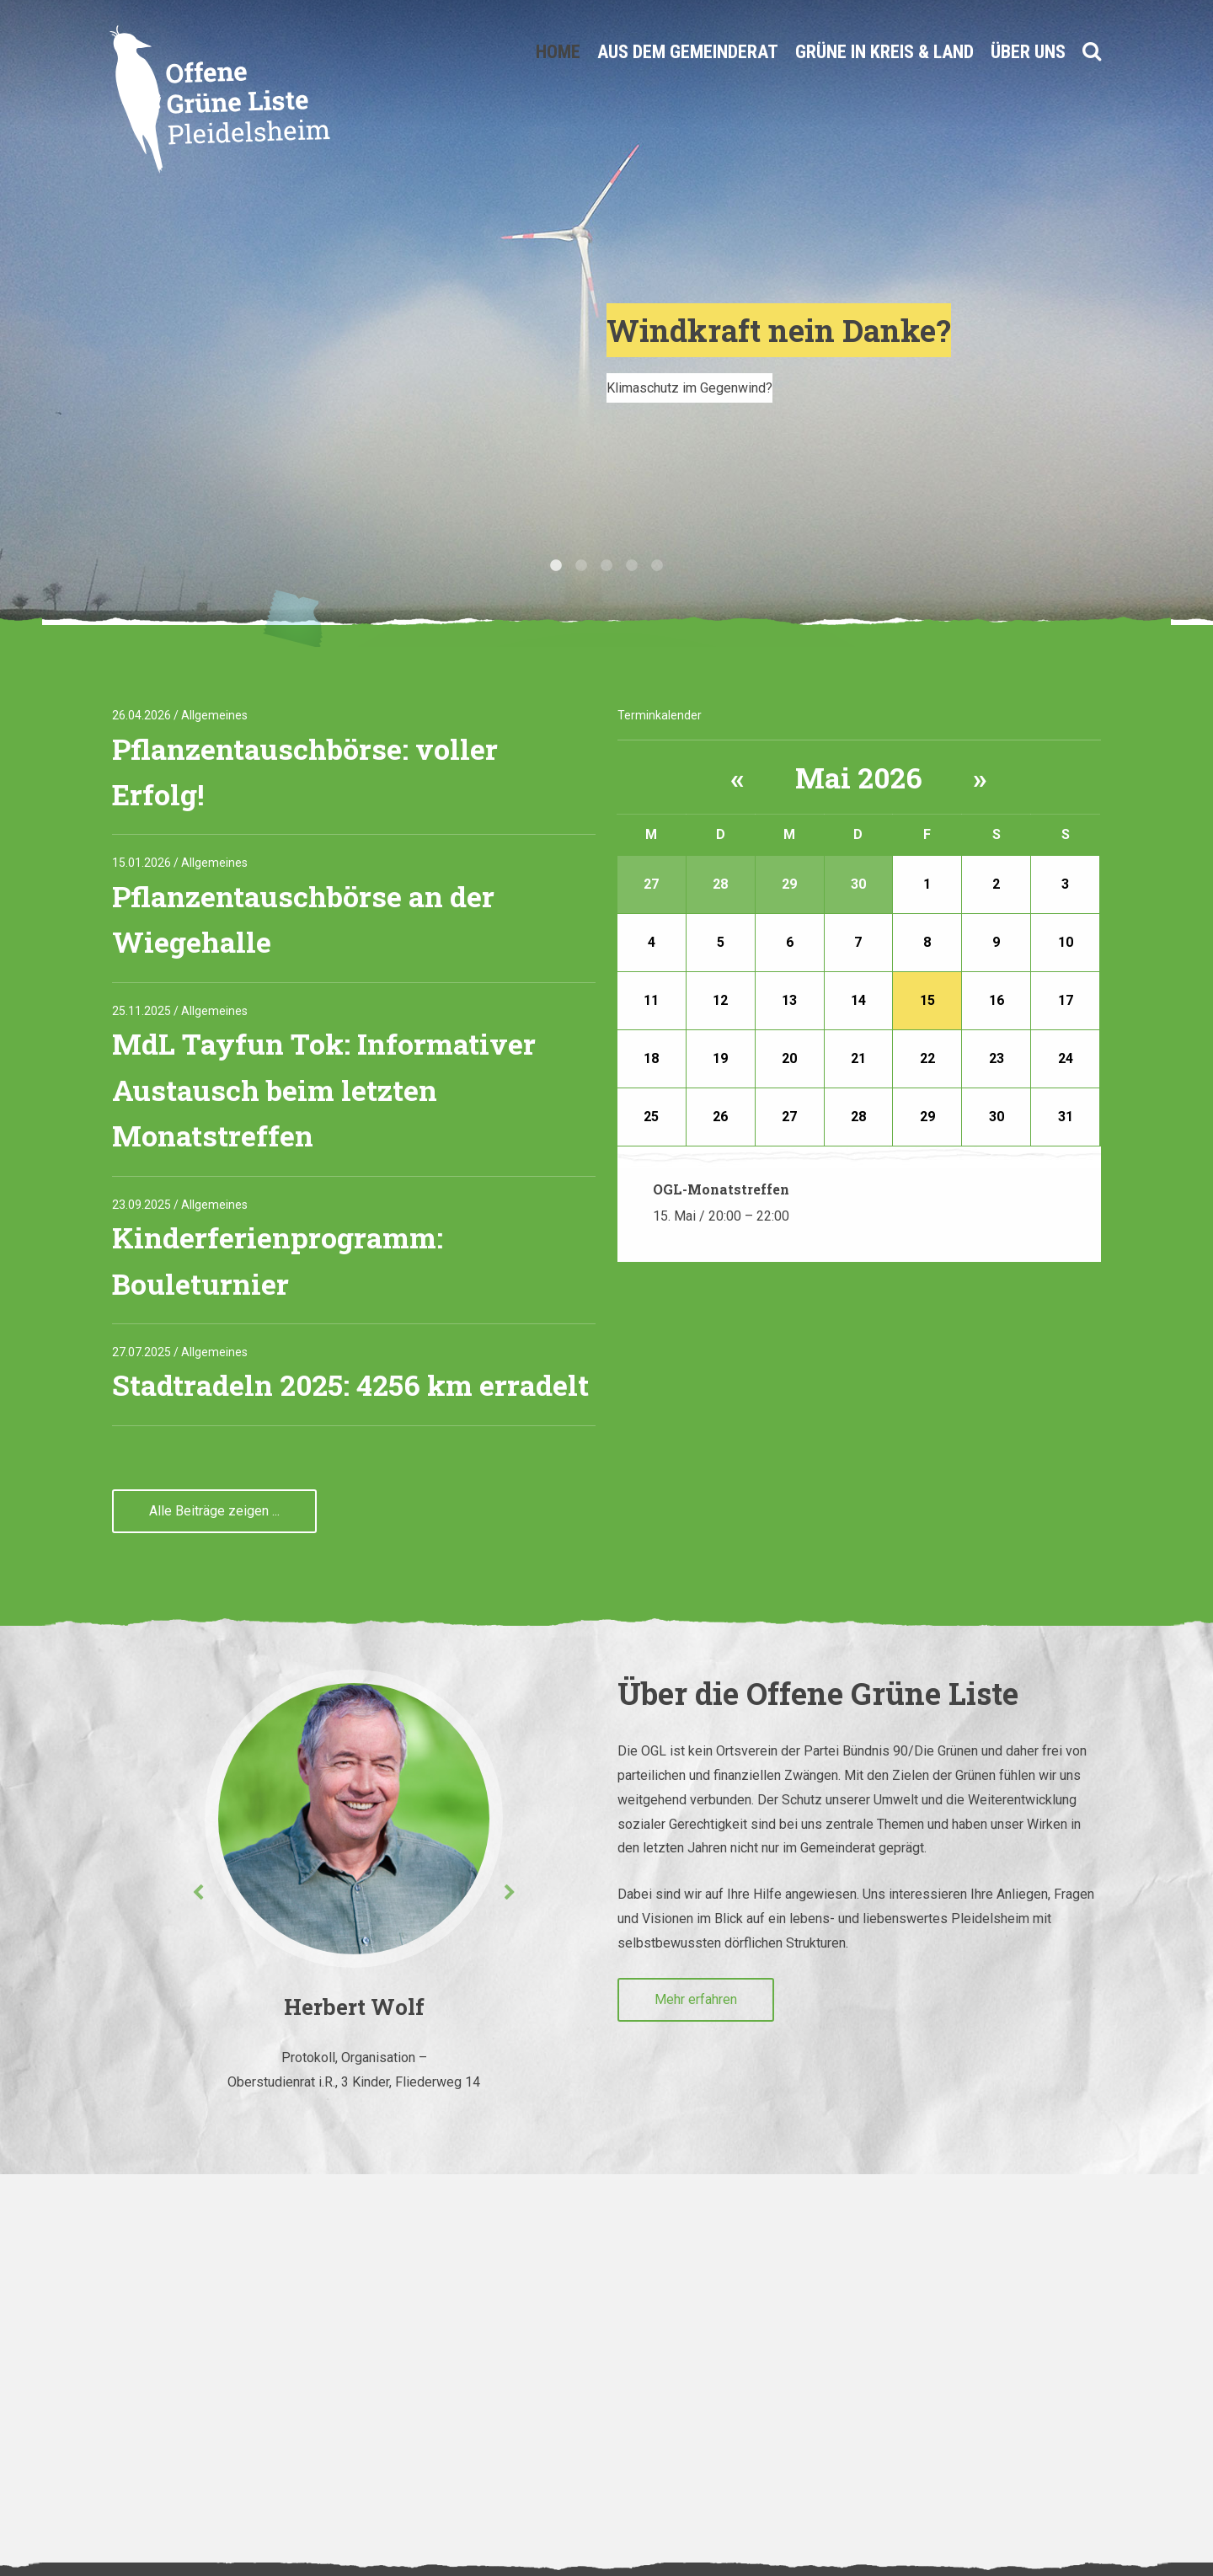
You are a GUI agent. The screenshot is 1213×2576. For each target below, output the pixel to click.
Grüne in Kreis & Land (884, 51)
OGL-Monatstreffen (721, 1189)
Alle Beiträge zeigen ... (214, 1511)
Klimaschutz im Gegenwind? (689, 388)
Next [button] (509, 1892)
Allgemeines (214, 715)
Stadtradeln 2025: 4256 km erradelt (350, 1384)
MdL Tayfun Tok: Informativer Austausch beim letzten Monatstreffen (324, 1089)
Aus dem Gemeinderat (687, 51)
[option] (606, 323)
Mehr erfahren (696, 1999)
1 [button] (556, 566)
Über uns (1028, 51)
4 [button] (631, 566)
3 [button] (606, 566)
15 (927, 1000)
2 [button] (581, 566)
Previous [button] (198, 1892)
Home (558, 51)
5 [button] (657, 566)
